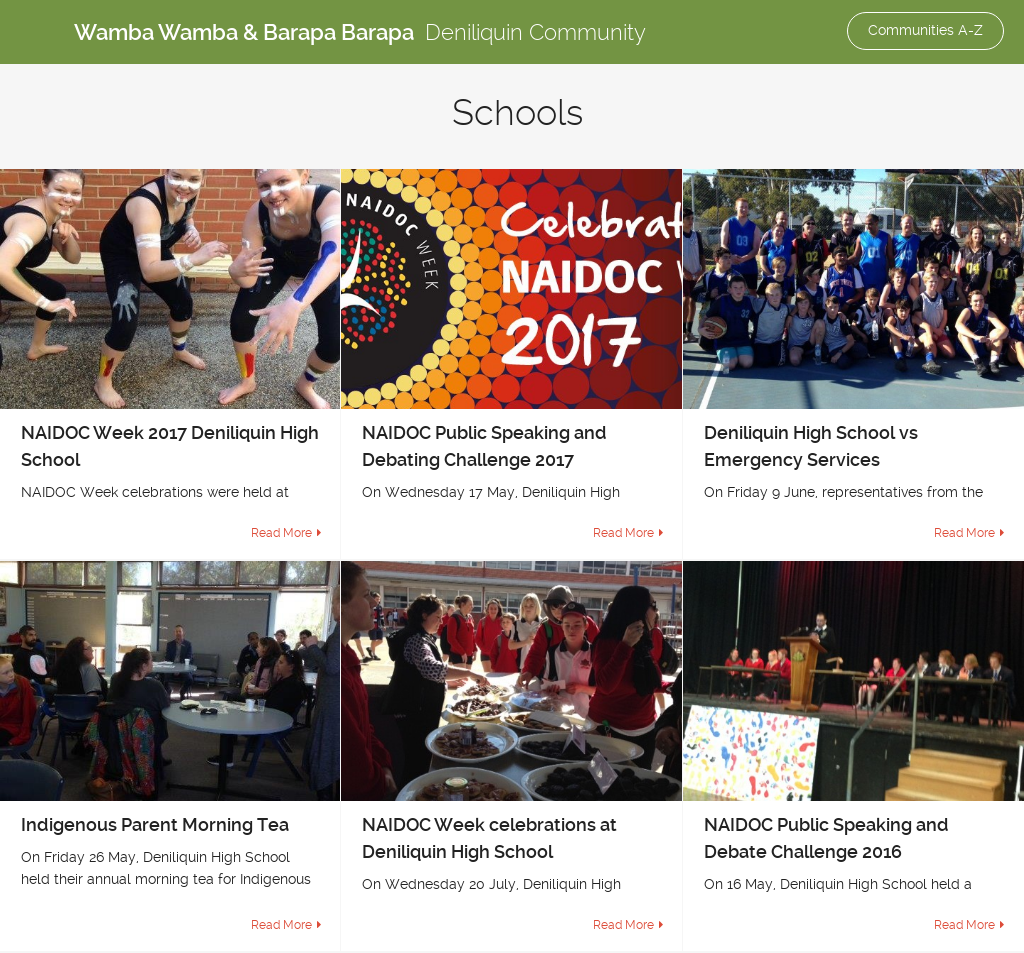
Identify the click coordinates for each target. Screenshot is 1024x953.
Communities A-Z (925, 30)
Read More (281, 533)
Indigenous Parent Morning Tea (155, 824)
